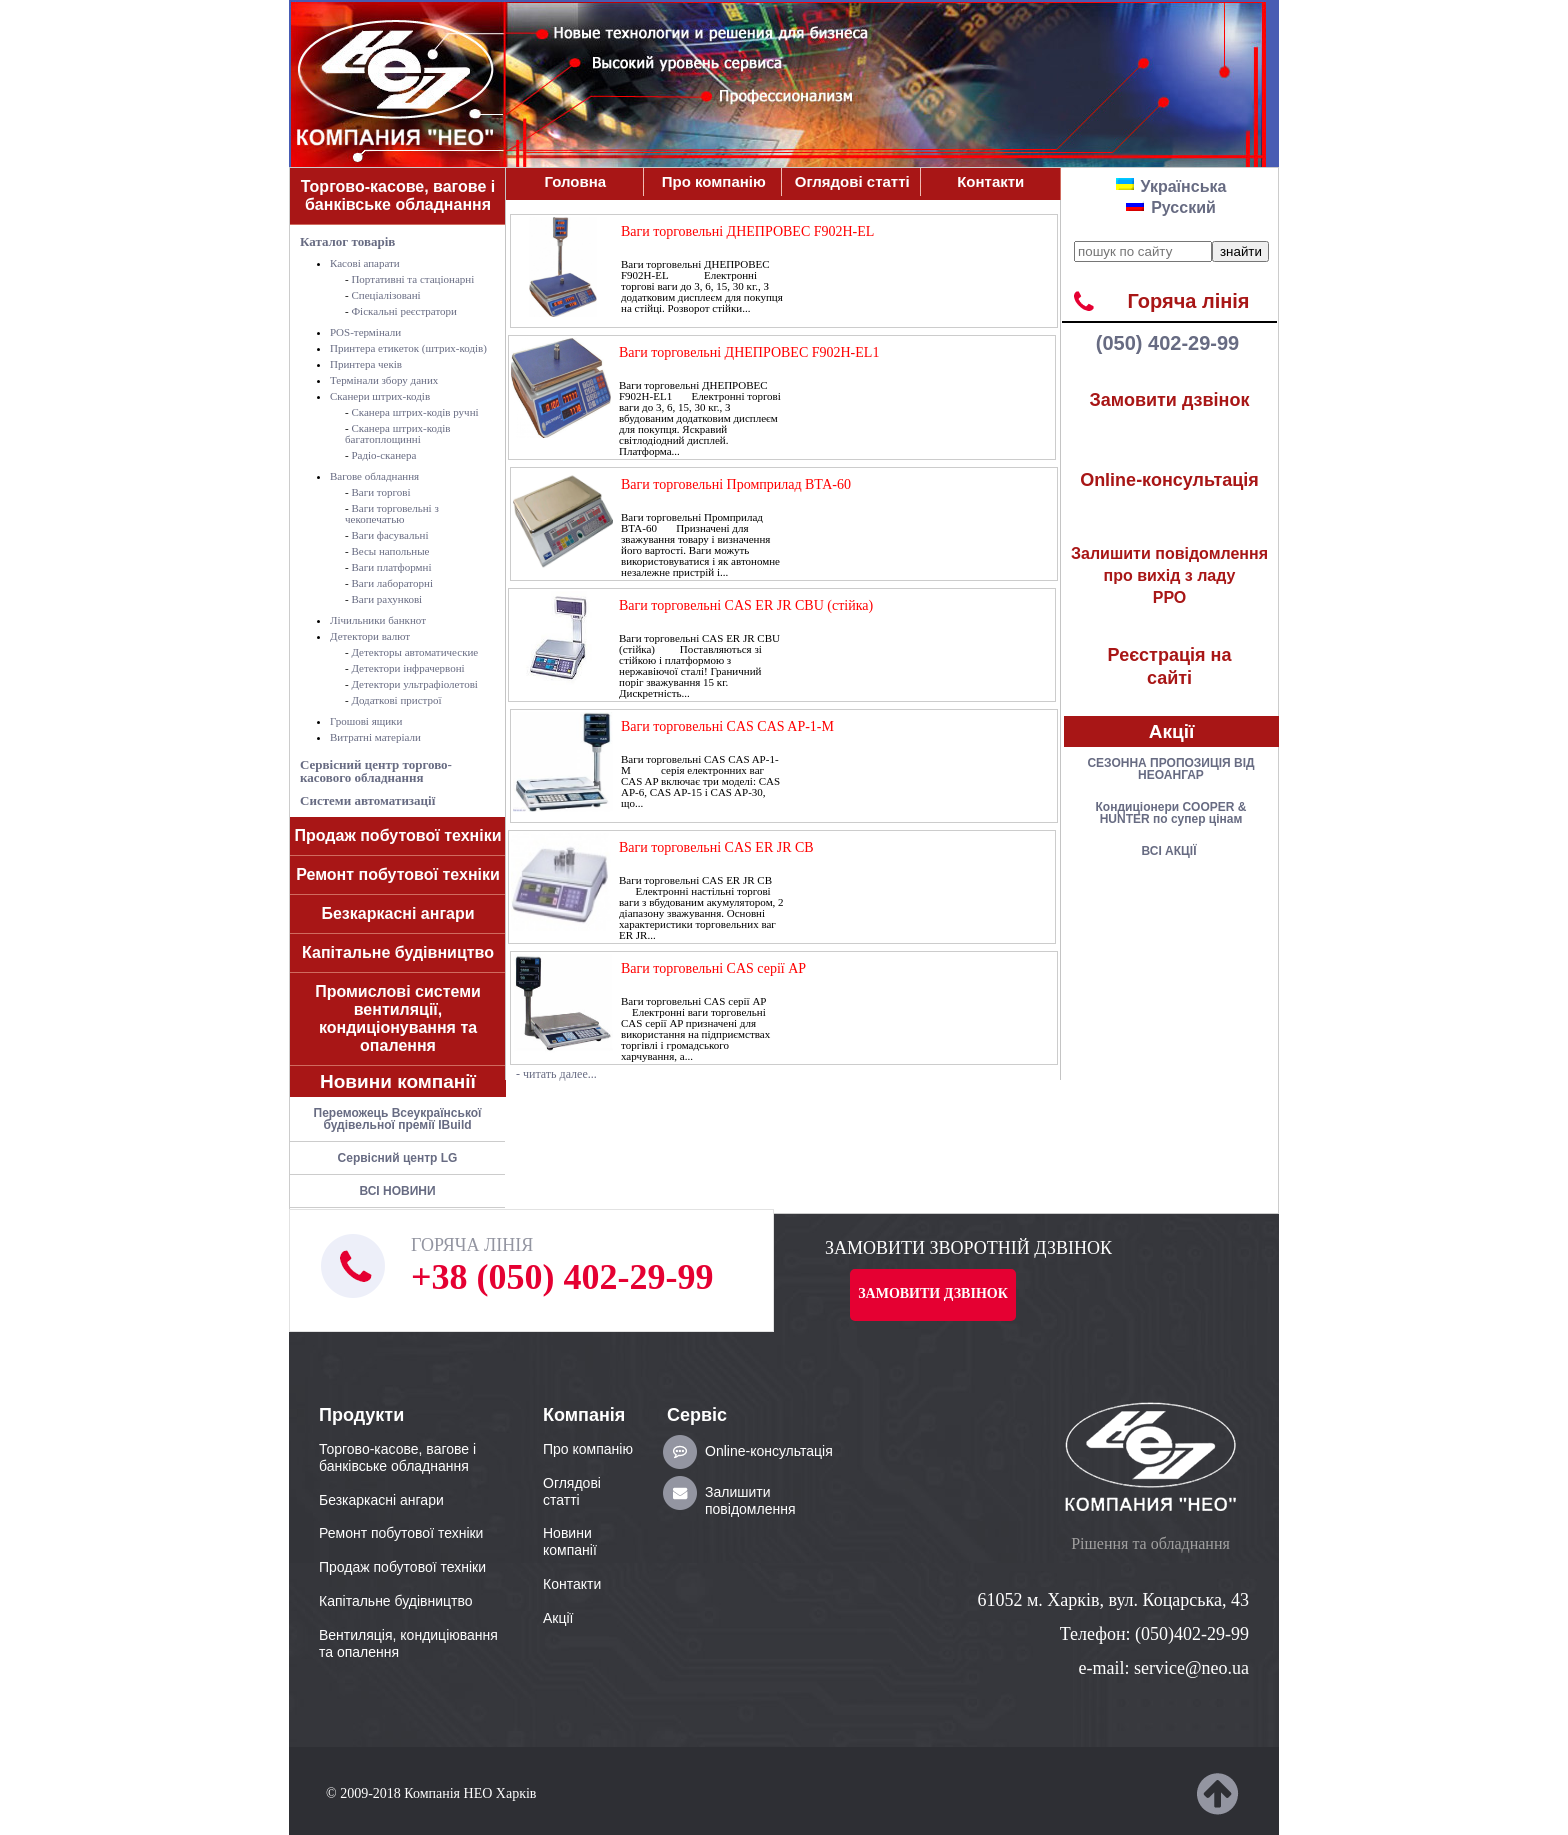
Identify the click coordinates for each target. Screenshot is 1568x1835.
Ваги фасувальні (389, 535)
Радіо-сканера (383, 455)
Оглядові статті (852, 181)
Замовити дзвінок (1170, 400)
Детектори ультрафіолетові (414, 684)
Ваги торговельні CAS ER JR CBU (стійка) (746, 605)
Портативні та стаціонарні (412, 279)
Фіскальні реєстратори (404, 311)
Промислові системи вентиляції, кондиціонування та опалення (398, 1018)
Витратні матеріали (375, 737)
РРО (1169, 575)
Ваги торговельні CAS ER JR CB (716, 847)
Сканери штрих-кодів (380, 396)
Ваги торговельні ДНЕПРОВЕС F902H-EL (747, 231)
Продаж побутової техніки (398, 835)
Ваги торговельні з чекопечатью (392, 513)
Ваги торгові (380, 492)
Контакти (990, 181)
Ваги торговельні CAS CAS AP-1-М (727, 726)
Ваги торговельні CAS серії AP (713, 968)
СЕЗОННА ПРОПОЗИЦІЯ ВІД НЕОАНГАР (1170, 769)
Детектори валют (370, 636)
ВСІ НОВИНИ (397, 1191)
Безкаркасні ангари (397, 913)
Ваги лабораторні (392, 583)
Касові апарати (365, 263)
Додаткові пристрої (396, 700)
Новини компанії (398, 1081)
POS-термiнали (365, 332)
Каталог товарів (347, 241)
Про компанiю (714, 181)
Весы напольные (390, 551)
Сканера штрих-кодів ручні (414, 412)
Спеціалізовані (385, 295)
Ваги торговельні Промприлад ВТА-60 (736, 484)
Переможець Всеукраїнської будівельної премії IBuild (398, 1119)
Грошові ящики (366, 721)
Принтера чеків (366, 364)
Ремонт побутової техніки (398, 874)
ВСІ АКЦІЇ (1169, 851)
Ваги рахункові (386, 599)
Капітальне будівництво (398, 952)
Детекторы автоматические (414, 652)
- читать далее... (556, 1074)
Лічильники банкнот (378, 620)
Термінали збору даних (384, 380)
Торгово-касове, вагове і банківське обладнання (398, 195)
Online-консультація (1169, 480)
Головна (575, 181)
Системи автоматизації (367, 800)
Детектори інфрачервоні (407, 668)
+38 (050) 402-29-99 (562, 1277)
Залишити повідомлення (750, 1500)
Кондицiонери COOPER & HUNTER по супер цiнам (1171, 813)
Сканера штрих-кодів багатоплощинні (398, 433)
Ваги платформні (391, 567)
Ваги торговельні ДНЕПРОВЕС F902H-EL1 (749, 352)
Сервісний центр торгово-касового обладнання (376, 771)
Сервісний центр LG (398, 1158)
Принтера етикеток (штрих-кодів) (408, 348)
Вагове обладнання (374, 476)
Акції (1172, 731)
